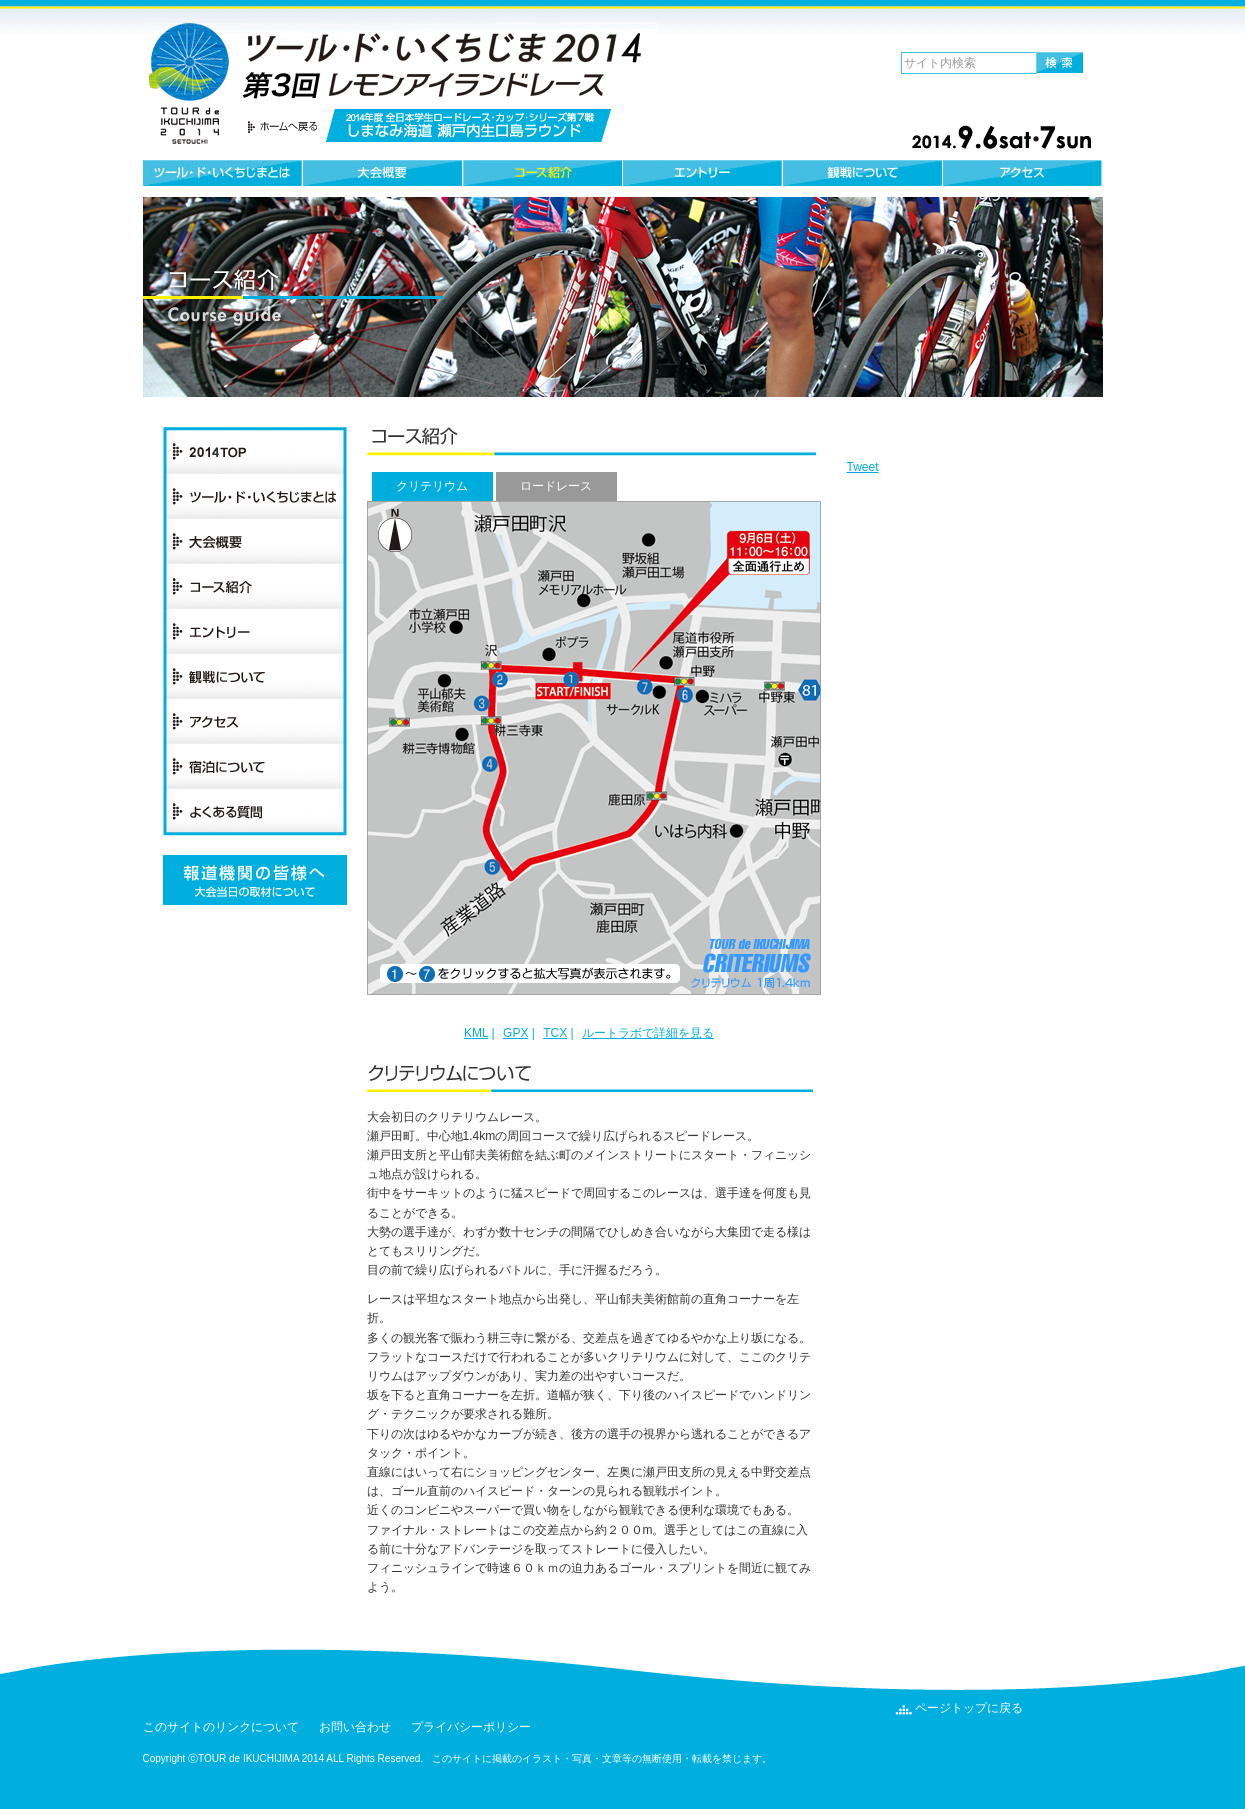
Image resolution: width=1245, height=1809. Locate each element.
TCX (555, 1033)
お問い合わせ (355, 1727)
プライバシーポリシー (471, 1727)
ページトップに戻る (969, 1708)
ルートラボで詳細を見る (648, 1033)
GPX (515, 1033)
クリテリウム (432, 486)
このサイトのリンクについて (221, 1727)
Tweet (863, 467)
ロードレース (556, 486)
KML (476, 1033)
